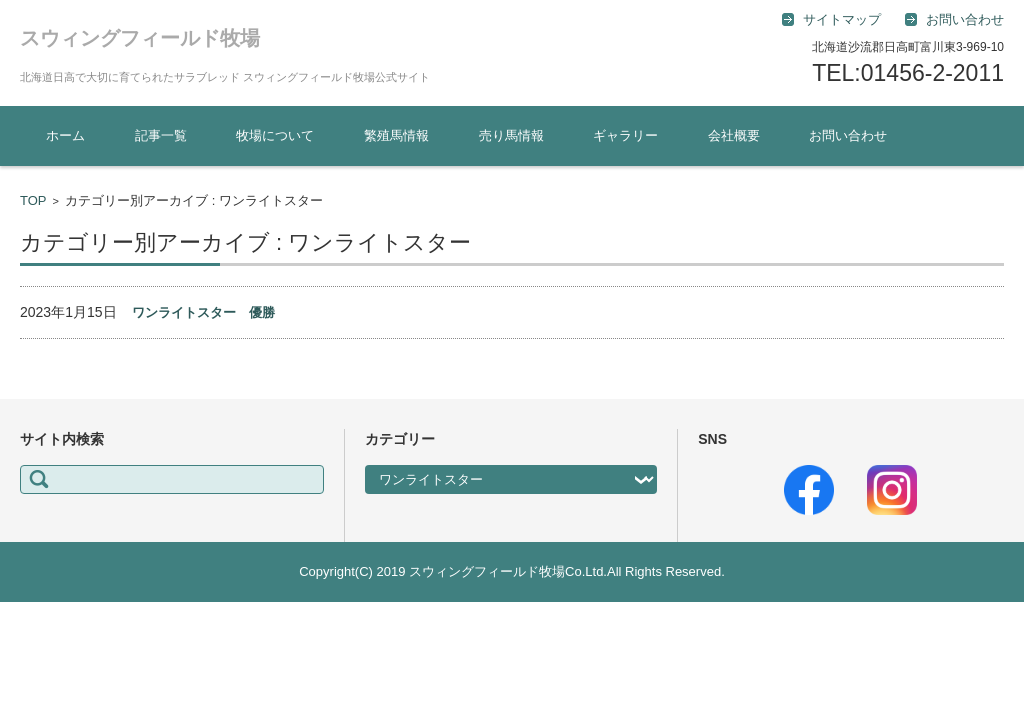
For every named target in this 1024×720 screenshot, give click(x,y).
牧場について (275, 135)
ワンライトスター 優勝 (203, 312)
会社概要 (734, 135)
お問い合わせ (848, 135)
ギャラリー (625, 135)
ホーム (65, 135)
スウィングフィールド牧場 (140, 38)
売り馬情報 (511, 135)
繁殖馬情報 (396, 135)
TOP (33, 200)
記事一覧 (161, 135)
